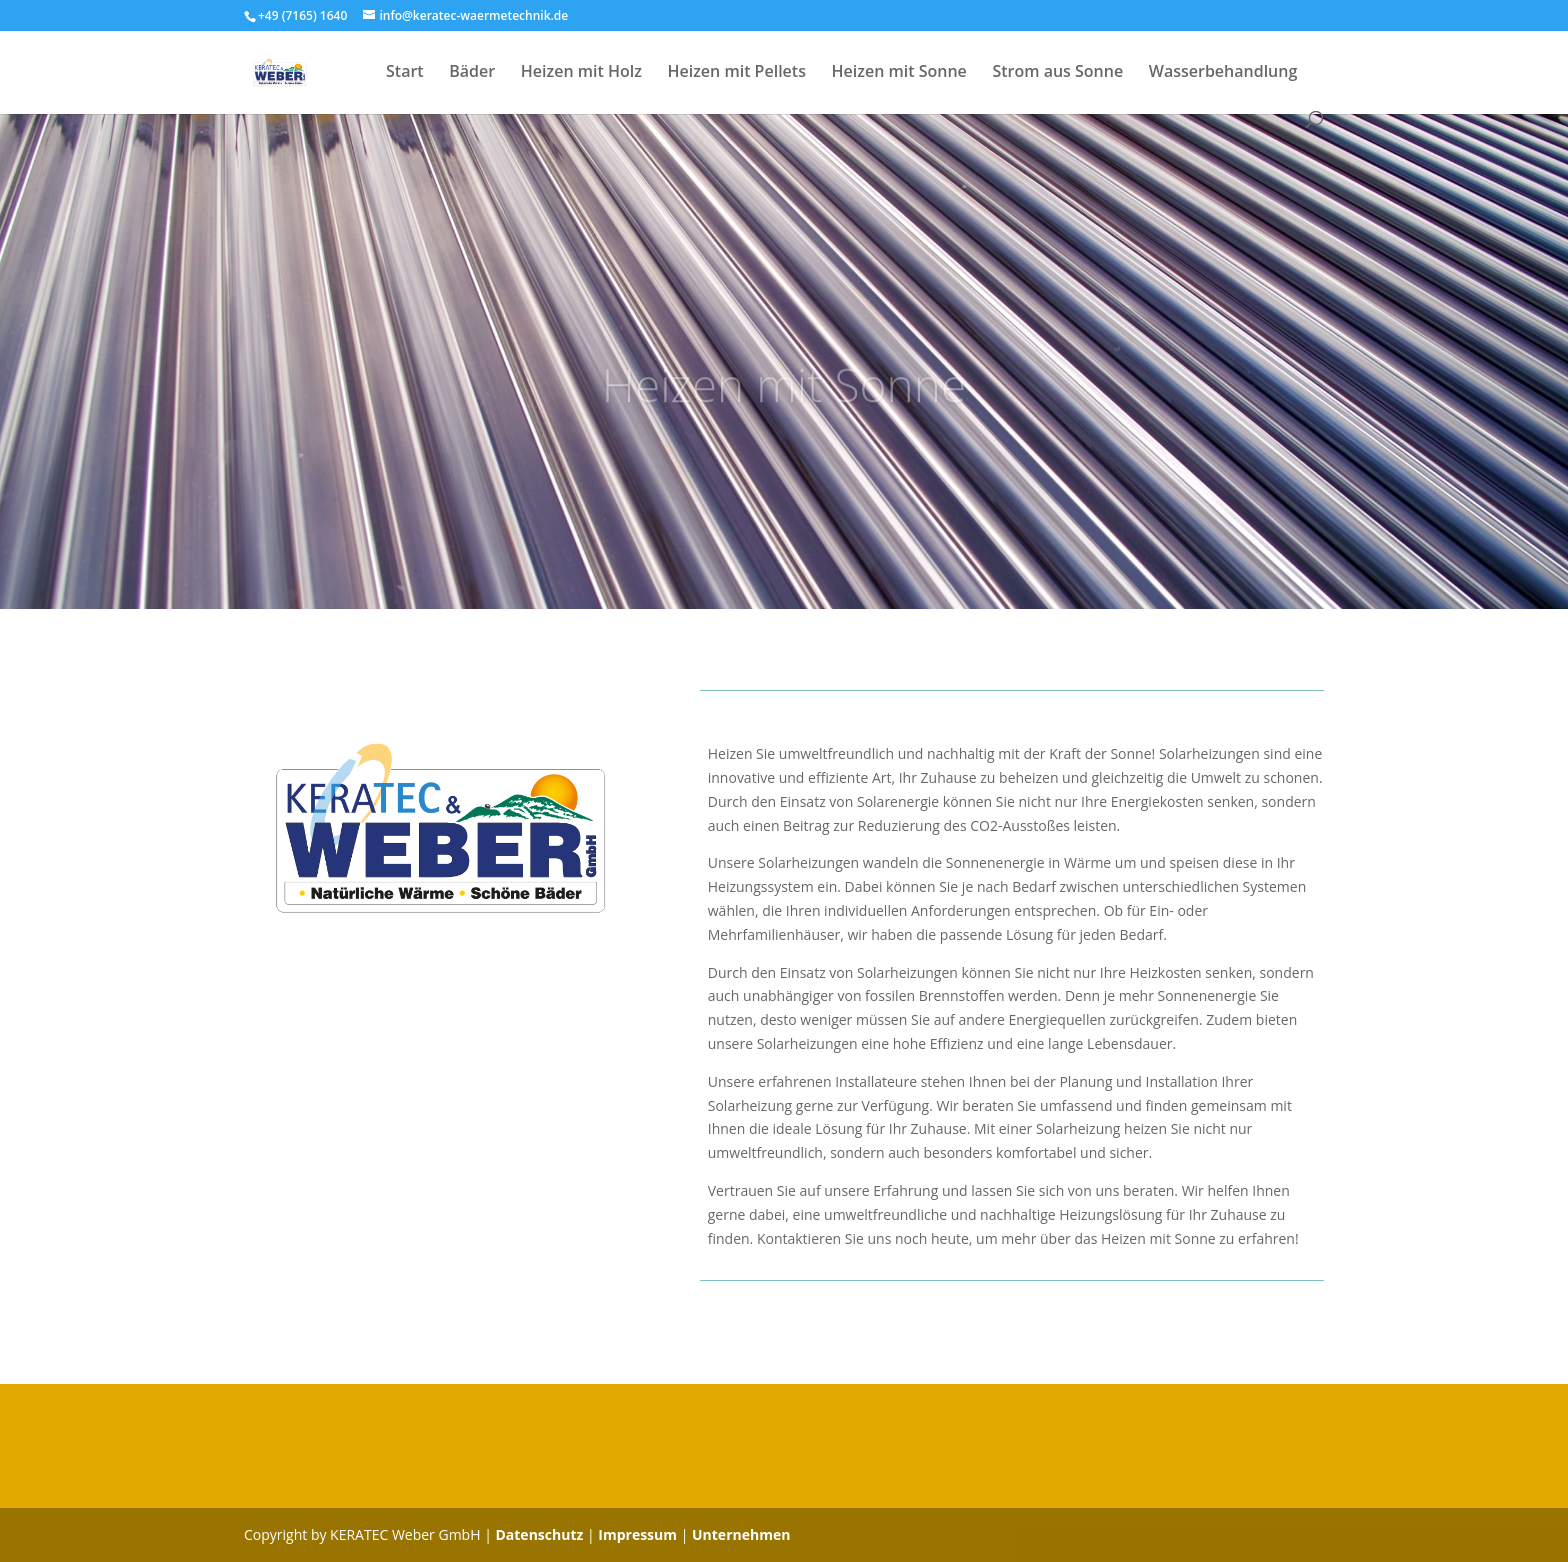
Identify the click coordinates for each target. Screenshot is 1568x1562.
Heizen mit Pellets (737, 73)
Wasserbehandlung (1223, 73)
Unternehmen (741, 1534)
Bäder (472, 73)
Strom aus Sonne (1057, 73)
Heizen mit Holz (581, 73)
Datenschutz (539, 1534)
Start (405, 73)
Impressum (637, 1534)
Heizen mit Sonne (899, 73)
